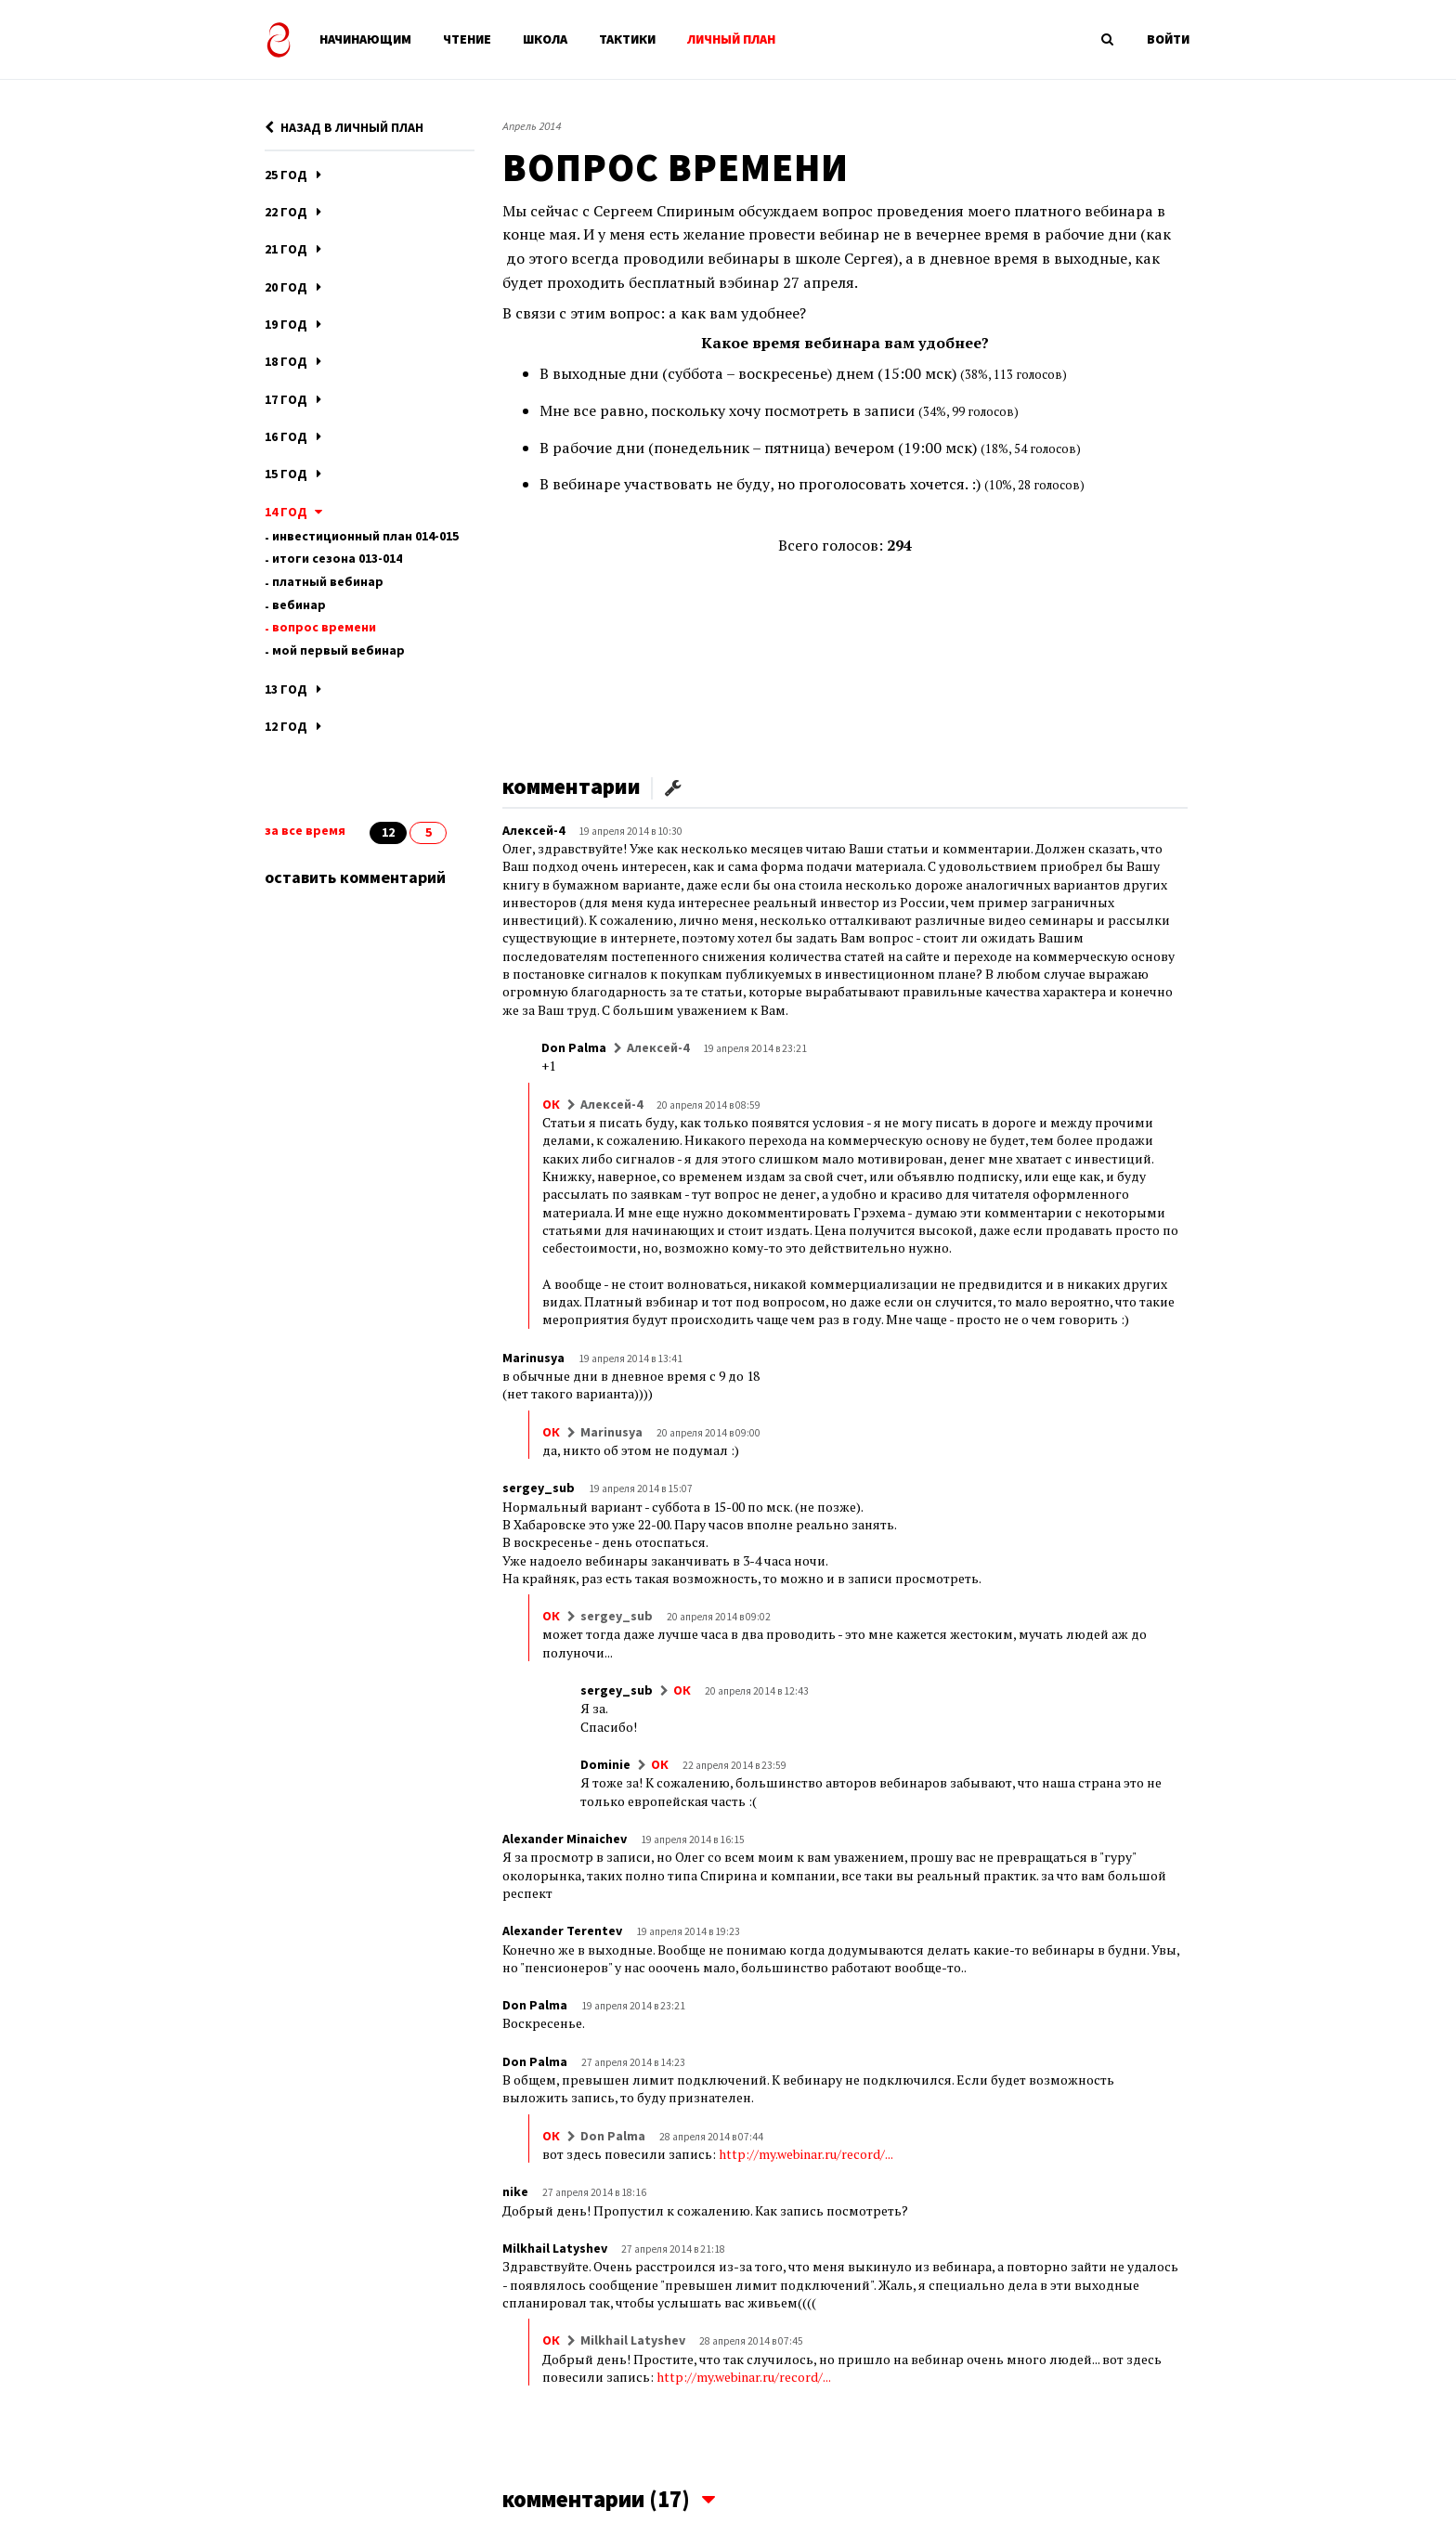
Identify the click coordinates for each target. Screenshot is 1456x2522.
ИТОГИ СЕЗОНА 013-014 (337, 558)
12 (388, 832)
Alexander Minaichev (564, 1838)
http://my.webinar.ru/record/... (806, 2154)
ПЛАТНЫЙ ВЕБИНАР (328, 581)
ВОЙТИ (1168, 39)
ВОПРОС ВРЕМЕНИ (324, 626)
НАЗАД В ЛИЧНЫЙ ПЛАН (344, 127)
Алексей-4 (533, 830)
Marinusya (533, 1357)
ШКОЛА (545, 39)
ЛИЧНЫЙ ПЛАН (731, 39)
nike (515, 2191)
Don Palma (573, 1047)
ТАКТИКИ (627, 39)
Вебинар (299, 604)
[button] (673, 786)
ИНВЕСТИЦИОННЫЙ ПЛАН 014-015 (365, 535)
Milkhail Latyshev (554, 2248)
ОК (551, 1104)
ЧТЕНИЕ (467, 39)
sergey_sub (538, 1487)
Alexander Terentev (562, 1930)
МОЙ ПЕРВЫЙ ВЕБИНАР (338, 650)
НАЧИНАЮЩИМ (365, 39)
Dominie (605, 1764)
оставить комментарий (355, 877)
